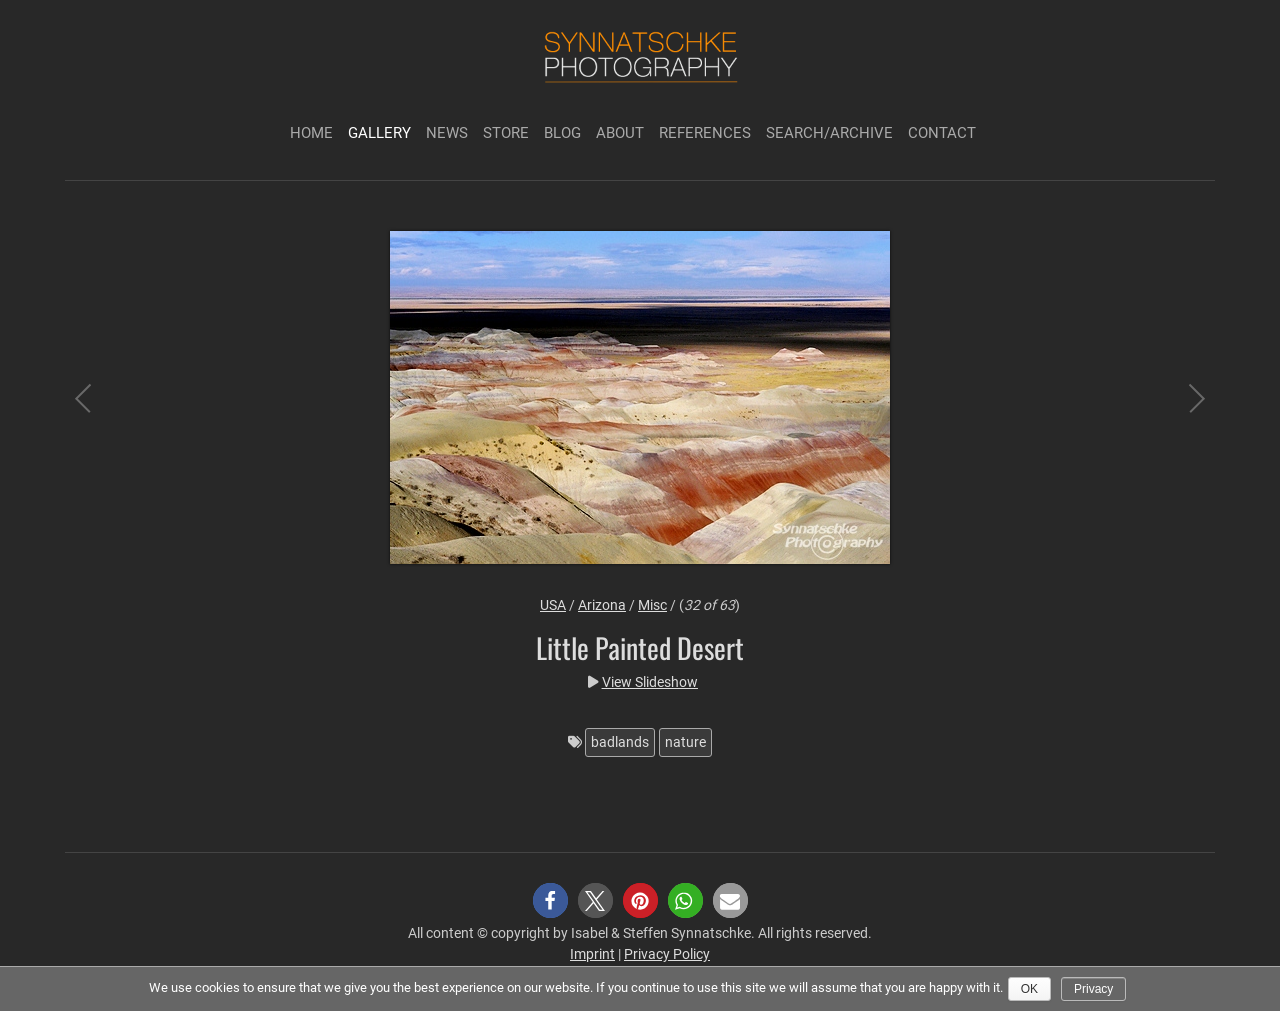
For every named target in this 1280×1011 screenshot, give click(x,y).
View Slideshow (650, 682)
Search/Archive (829, 133)
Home (311, 133)
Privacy (1093, 989)
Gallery (379, 133)
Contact (942, 133)
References (705, 133)
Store (506, 133)
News (447, 133)
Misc (652, 605)
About (620, 133)
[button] (550, 900)
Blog (562, 133)
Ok (1029, 989)
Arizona (602, 605)
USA (553, 605)
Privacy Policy (667, 954)
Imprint (592, 954)
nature (685, 742)
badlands (620, 742)
